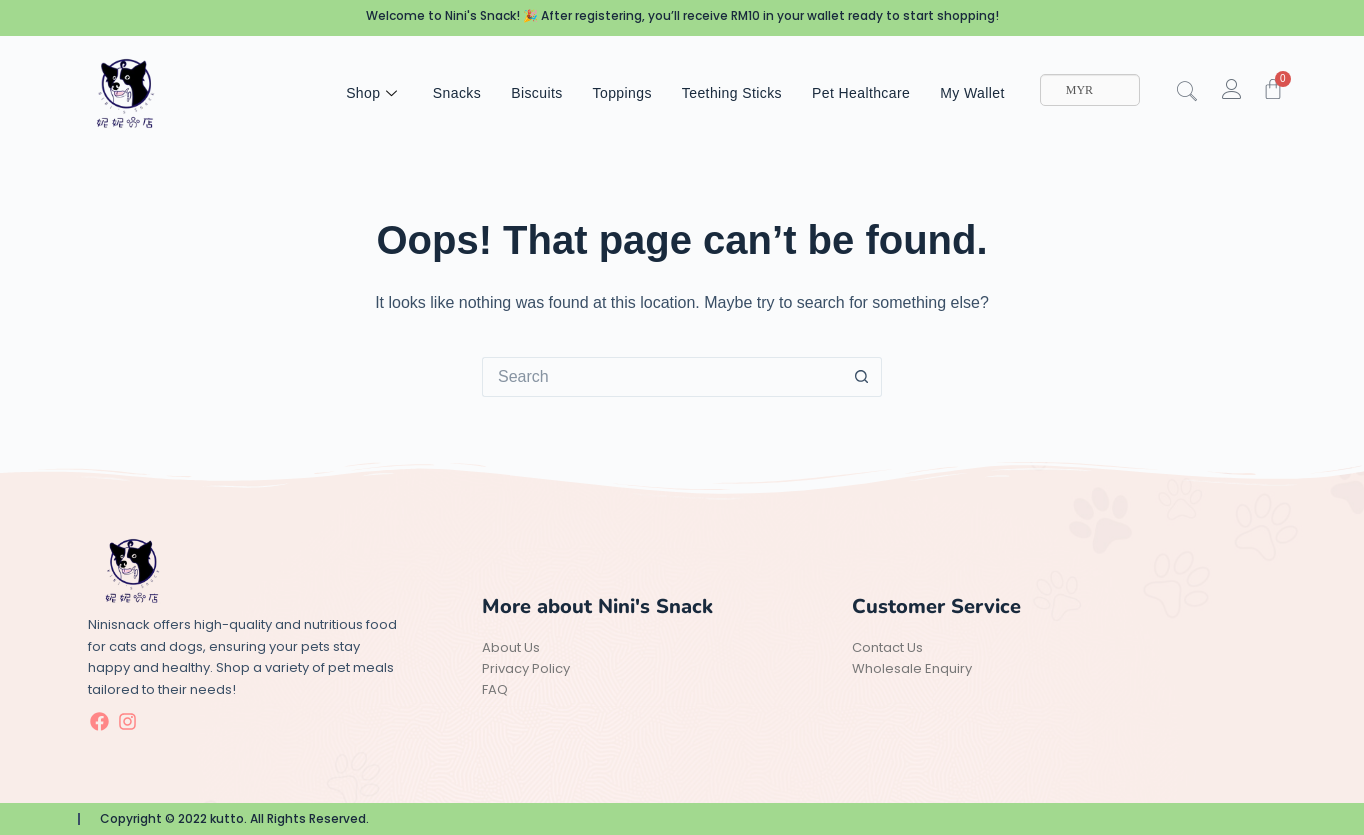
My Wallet (972, 93)
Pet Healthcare (861, 93)
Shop (374, 93)
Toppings (622, 93)
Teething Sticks (732, 93)
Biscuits (536, 93)
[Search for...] (662, 377)
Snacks (457, 93)
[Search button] (862, 377)
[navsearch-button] (1197, 93)
